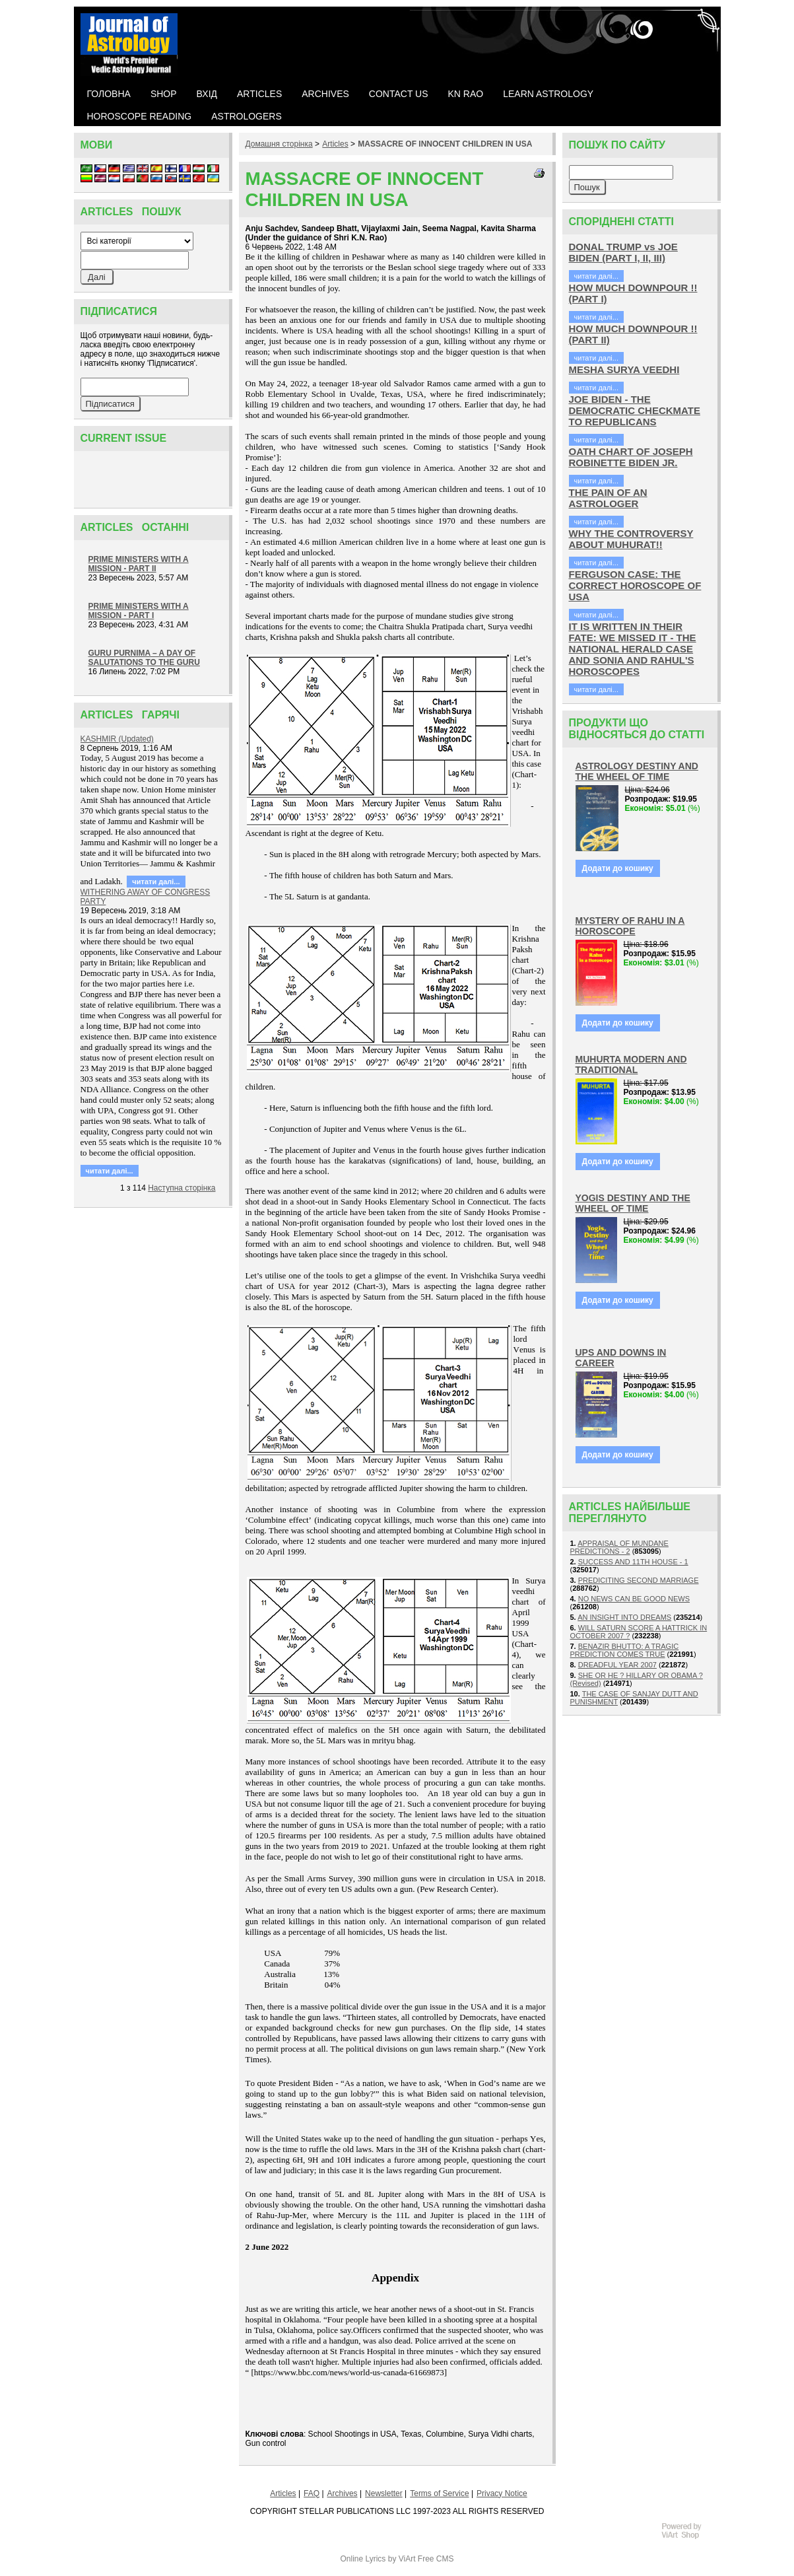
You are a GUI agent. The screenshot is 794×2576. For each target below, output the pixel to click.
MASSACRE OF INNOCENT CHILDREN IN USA (445, 144)
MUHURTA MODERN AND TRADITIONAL (631, 1064)
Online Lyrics (362, 2558)
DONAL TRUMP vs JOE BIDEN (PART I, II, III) (623, 252)
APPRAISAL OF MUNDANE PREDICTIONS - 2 (619, 1547)
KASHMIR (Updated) (117, 739)
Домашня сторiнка (279, 144)
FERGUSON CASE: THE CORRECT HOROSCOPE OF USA (635, 585)
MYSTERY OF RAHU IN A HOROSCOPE (630, 925)
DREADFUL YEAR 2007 (617, 1665)
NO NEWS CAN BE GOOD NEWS (634, 1599)
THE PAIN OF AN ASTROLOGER (608, 498)
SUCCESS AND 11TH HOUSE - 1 (633, 1562)
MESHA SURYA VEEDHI (624, 369)
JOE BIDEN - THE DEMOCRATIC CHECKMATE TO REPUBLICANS (634, 410)
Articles (335, 144)
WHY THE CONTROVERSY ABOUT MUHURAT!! (631, 539)
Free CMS (436, 2558)
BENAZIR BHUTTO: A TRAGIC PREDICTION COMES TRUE (624, 1650)
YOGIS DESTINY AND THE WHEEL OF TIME (633, 1203)
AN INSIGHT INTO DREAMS (624, 1617)
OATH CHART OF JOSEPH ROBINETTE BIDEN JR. (631, 457)
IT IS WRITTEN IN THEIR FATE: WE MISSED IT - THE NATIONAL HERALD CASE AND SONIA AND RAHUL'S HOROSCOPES (632, 649)
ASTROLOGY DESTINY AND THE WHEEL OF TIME (637, 771)
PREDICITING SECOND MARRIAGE (638, 1580)
